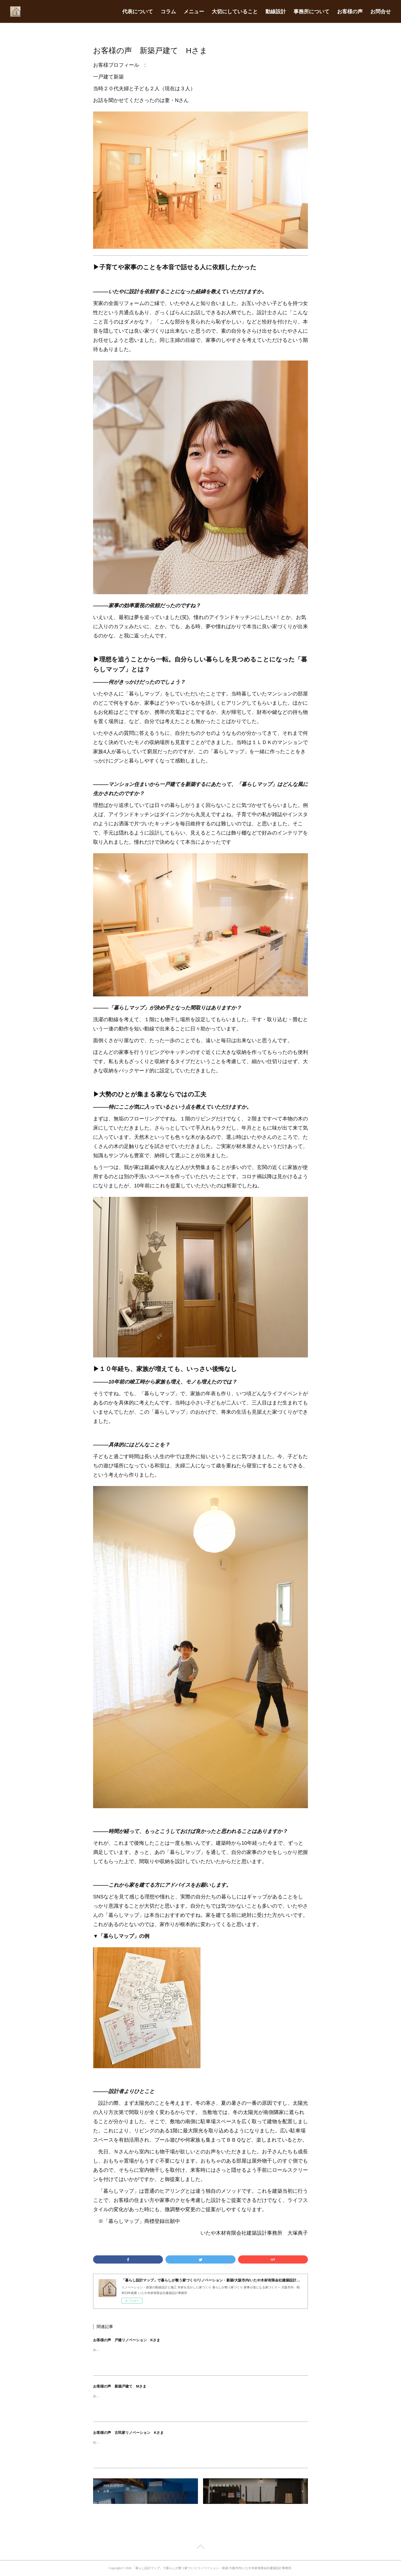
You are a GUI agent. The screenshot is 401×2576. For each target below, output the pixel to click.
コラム (168, 11)
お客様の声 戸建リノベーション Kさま (126, 2340)
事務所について (311, 11)
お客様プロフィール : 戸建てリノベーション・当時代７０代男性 (139, 2350)
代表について (137, 11)
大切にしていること (235, 11)
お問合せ (380, 11)
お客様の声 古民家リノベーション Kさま (128, 2433)
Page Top (200, 2547)
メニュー (194, 11)
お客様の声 (350, 11)
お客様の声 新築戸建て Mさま (119, 2386)
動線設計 (275, 11)
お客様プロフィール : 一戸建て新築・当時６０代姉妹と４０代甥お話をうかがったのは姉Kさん (160, 2396)
